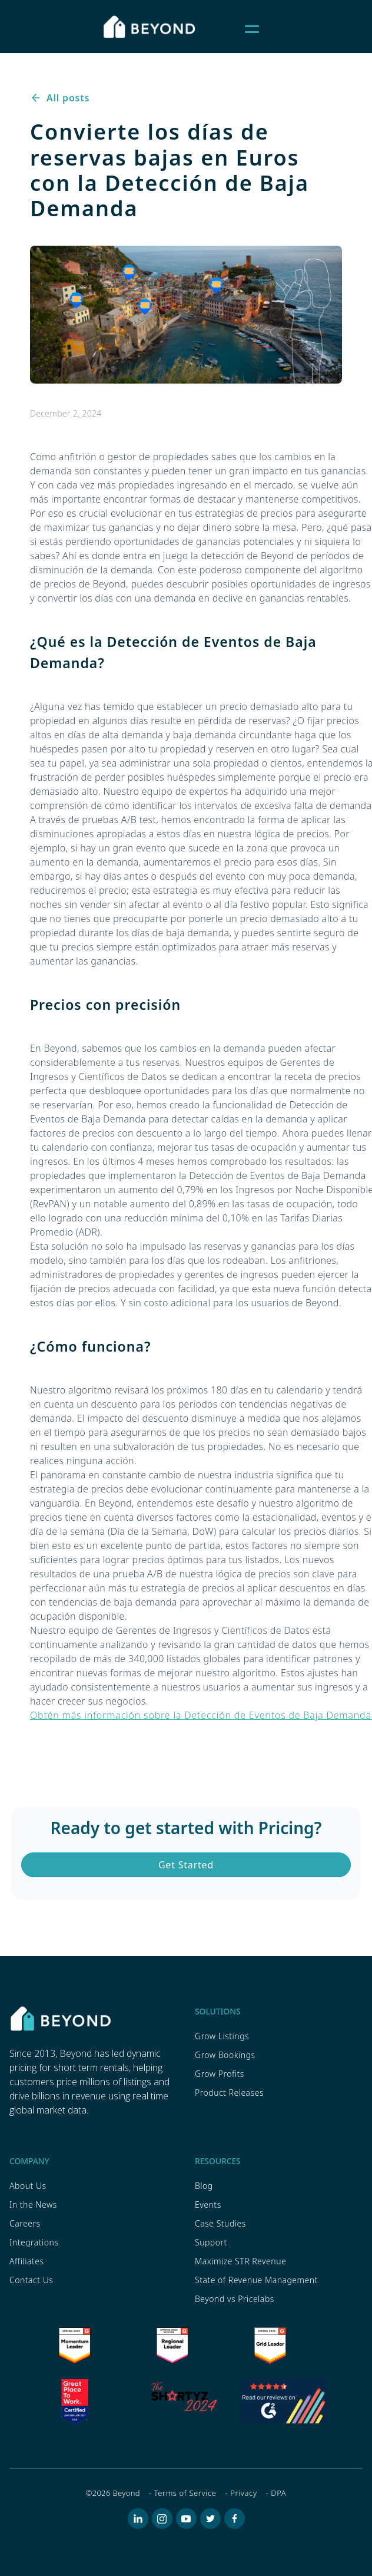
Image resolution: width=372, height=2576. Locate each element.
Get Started (186, 1864)
